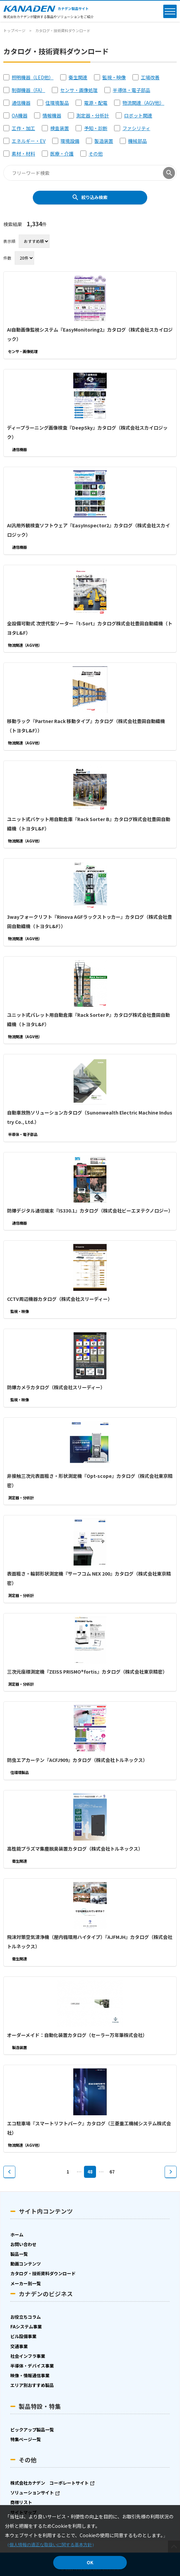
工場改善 (150, 77)
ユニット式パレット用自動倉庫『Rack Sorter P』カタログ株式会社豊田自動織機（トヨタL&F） (88, 1019)
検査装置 (59, 128)
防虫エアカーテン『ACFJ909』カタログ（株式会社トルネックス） (77, 1760)
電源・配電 (95, 102)
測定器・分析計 (92, 115)
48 (90, 2171)
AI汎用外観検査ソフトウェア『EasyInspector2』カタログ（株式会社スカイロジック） (88, 530)
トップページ (14, 30)
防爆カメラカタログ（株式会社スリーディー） (56, 1387)
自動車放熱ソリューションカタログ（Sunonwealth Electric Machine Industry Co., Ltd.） (89, 1117)
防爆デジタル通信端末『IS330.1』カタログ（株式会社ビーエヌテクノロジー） (90, 1210)
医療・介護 (62, 153)
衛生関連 (78, 77)
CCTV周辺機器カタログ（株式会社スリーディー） (59, 1299)
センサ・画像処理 (79, 90)
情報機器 (51, 115)
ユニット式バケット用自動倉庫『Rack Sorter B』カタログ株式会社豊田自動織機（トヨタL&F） (88, 824)
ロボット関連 (138, 115)
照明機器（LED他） (33, 77)
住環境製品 (57, 102)
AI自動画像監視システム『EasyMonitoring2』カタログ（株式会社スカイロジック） (90, 334)
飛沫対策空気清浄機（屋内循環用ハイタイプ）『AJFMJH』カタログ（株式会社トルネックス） (89, 1942)
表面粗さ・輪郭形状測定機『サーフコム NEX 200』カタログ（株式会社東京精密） (89, 1578)
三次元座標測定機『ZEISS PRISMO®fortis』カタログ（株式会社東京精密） (87, 1671)
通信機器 (21, 102)
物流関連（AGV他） (143, 102)
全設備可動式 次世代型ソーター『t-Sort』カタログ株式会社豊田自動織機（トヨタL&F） (89, 628)
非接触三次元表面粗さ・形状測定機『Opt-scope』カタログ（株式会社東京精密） (90, 1481)
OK (90, 2562)
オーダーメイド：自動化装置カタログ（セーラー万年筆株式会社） (77, 2035)
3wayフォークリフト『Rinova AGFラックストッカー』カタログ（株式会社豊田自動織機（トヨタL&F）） (89, 921)
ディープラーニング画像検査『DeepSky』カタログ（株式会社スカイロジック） (87, 432)
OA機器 (19, 115)
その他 (96, 153)
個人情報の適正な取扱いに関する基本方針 (50, 2544)
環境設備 (70, 141)
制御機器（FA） (28, 90)
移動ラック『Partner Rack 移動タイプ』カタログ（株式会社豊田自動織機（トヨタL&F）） (86, 726)
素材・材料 (23, 153)
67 (112, 2171)
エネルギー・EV (29, 141)
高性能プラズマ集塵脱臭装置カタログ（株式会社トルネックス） (75, 1848)
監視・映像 (114, 77)
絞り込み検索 (94, 197)
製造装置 (103, 141)
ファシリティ (136, 128)
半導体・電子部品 (131, 90)
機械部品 (137, 141)
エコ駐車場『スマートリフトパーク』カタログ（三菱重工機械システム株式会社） (89, 2128)
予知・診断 (95, 128)
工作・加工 (23, 128)
